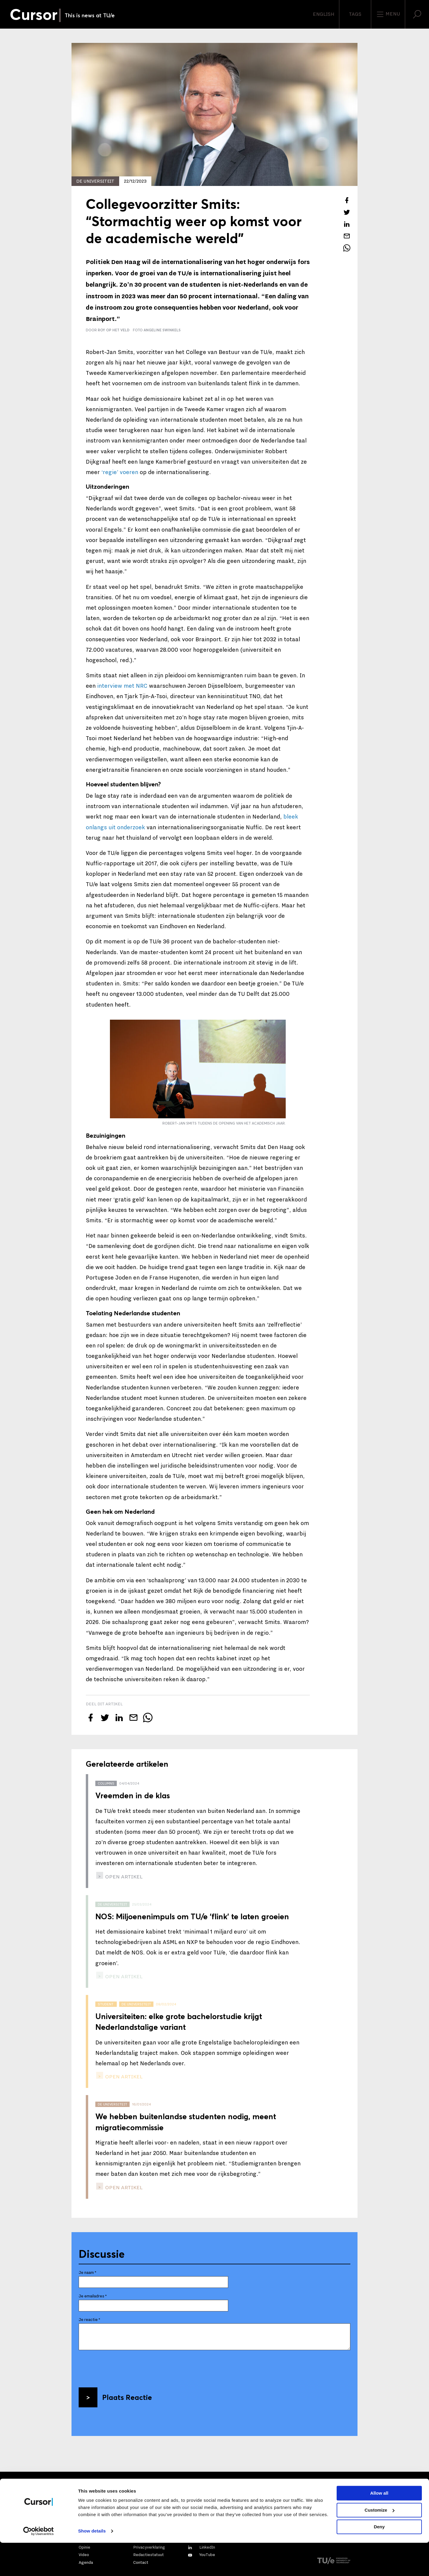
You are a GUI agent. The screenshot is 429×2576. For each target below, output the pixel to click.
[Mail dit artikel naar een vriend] (346, 236)
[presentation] (124, 2366)
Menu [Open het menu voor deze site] (388, 14)
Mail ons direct (98, 2494)
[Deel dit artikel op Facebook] (346, 200)
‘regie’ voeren (119, 472)
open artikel (123, 1877)
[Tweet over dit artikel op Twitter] (346, 212)
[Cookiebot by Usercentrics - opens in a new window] (39, 2564)
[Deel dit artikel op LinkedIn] (346, 224)
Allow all (379, 2526)
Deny (379, 2560)
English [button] (323, 14)
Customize (379, 2543)
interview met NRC (122, 686)
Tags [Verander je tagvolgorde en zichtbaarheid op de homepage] (355, 14)
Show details (92, 2564)
